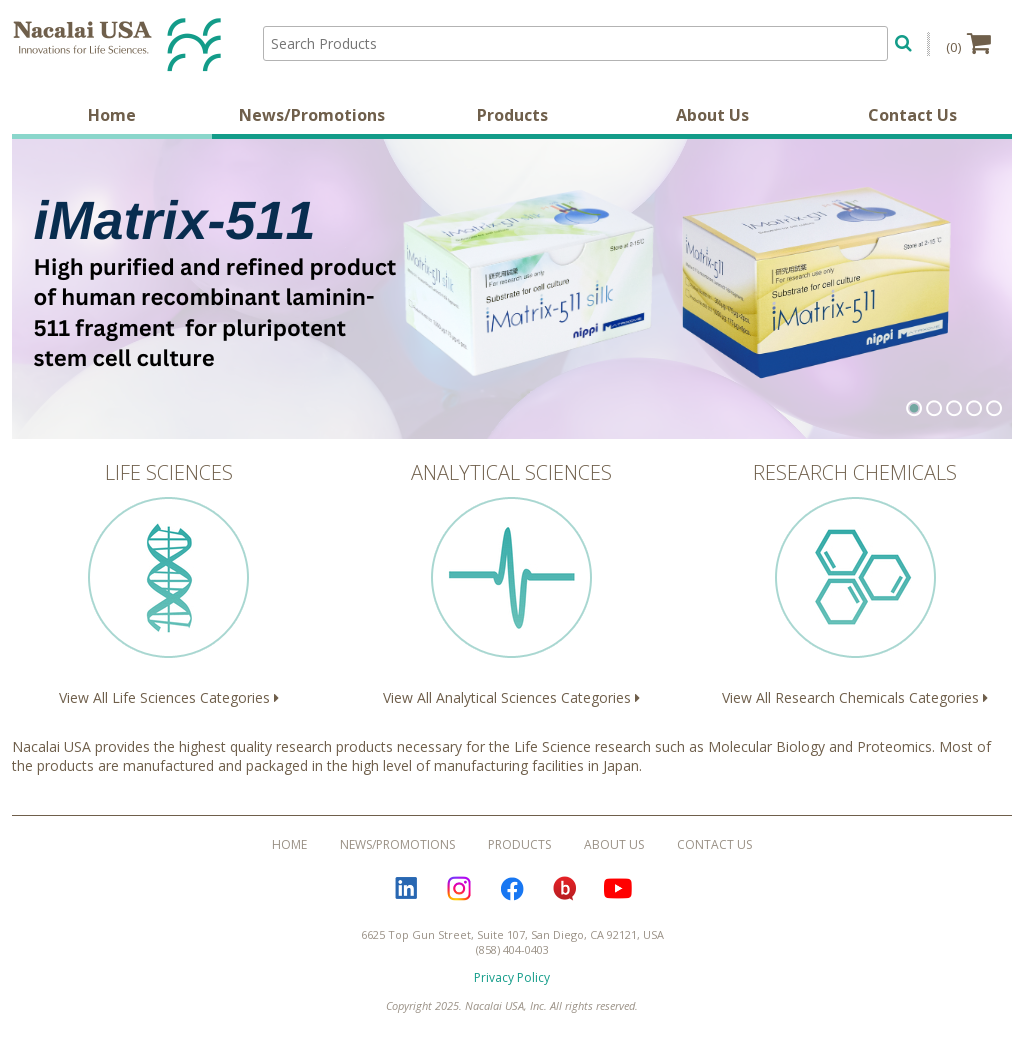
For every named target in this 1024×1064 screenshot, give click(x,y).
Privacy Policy (512, 977)
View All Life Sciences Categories (168, 583)
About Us (712, 115)
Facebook (512, 888)
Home (112, 115)
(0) (968, 43)
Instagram (459, 888)
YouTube (618, 888)
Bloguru (565, 888)
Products (512, 115)
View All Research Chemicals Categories (855, 583)
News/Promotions (312, 115)
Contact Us (912, 115)
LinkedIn (406, 888)
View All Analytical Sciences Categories (511, 583)
